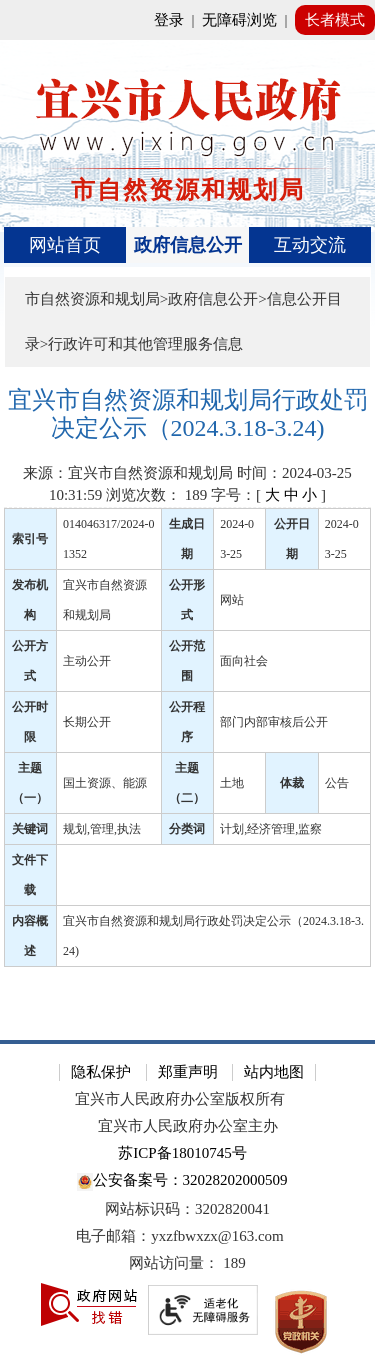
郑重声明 (188, 1072)
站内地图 (274, 1072)
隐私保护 (101, 1072)
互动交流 (310, 245)
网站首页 (65, 245)
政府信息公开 (188, 245)
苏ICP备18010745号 (182, 1153)
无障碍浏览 (239, 20)
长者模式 (335, 20)
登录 (169, 20)
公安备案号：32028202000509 (182, 1181)
